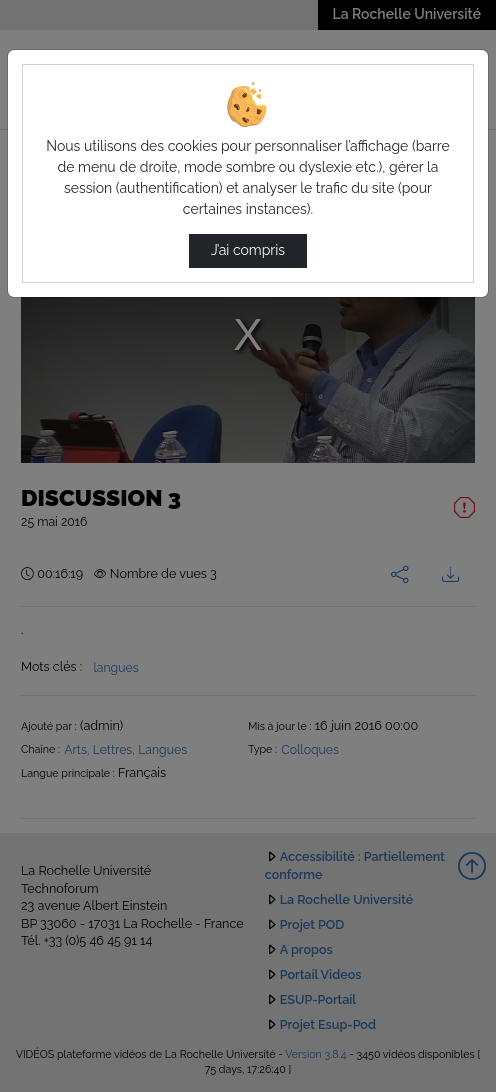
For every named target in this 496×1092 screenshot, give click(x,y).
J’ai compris (248, 250)
